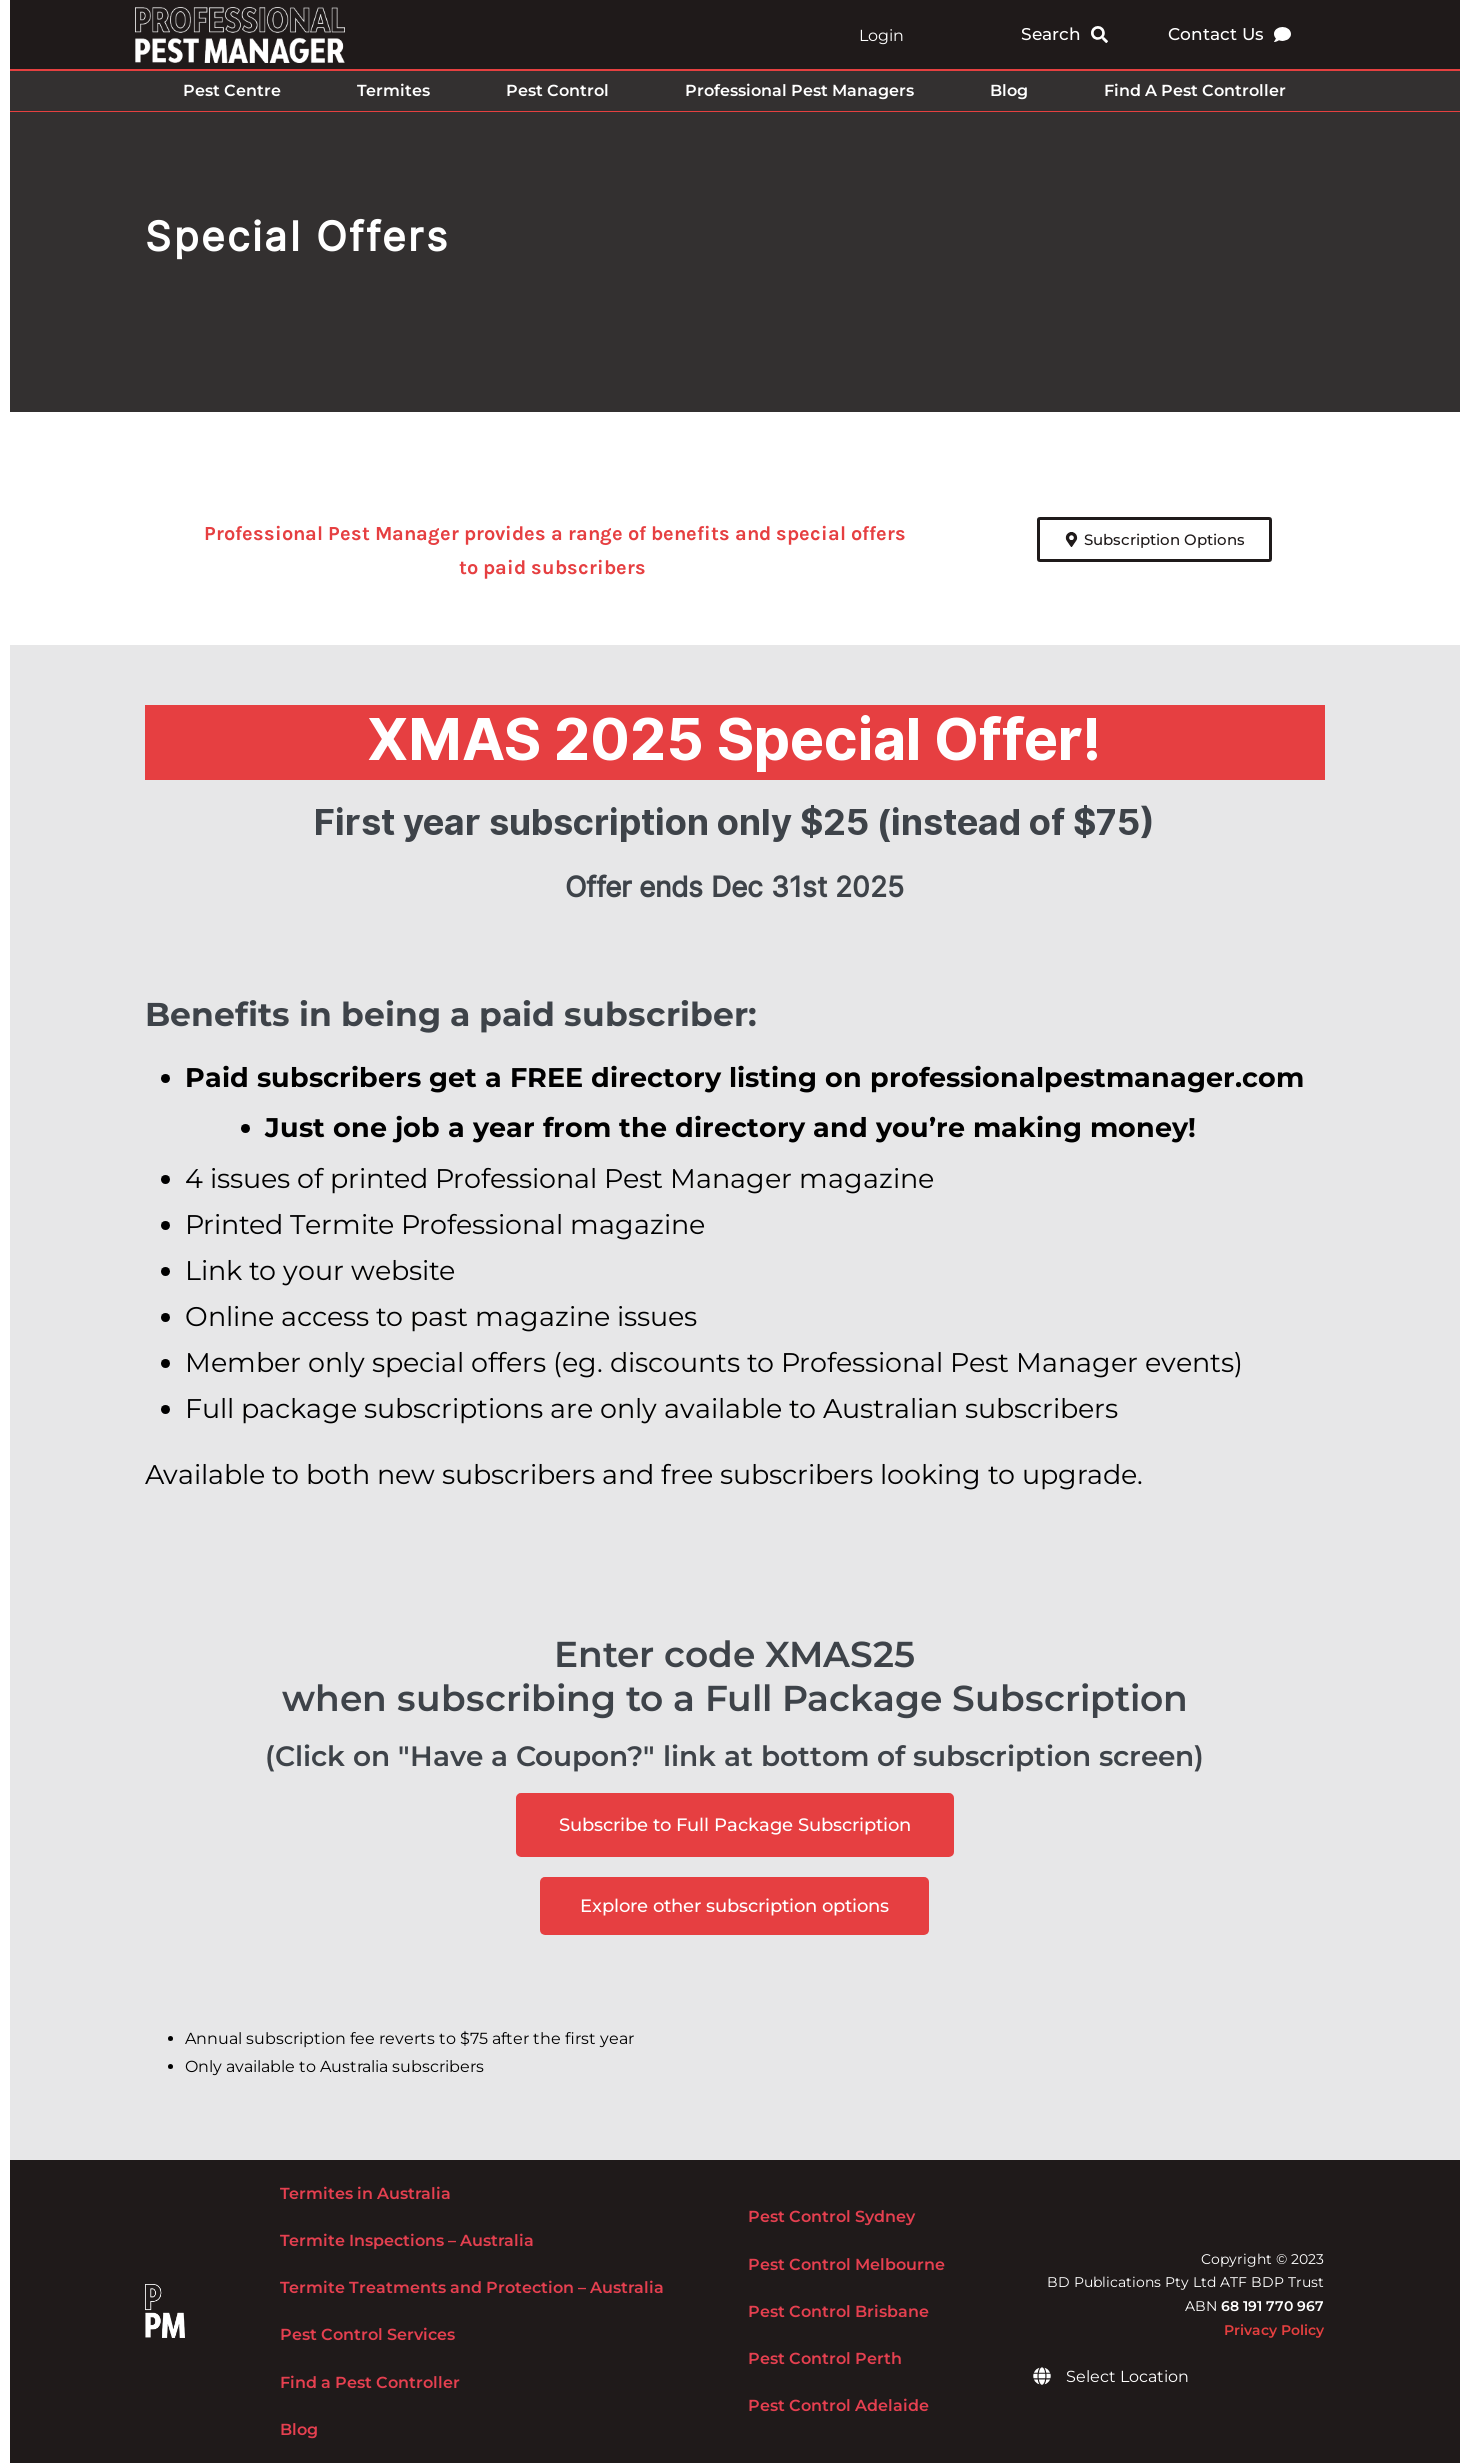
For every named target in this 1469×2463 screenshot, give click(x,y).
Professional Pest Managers (799, 90)
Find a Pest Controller (370, 2382)
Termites (393, 90)
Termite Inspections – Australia (407, 2240)
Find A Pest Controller (1195, 90)
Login (881, 35)
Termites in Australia (365, 2193)
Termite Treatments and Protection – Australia (472, 2287)
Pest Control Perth (825, 2358)
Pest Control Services (367, 2334)
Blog (1009, 90)
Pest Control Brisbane (838, 2311)
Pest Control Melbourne (846, 2264)
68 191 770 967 (1272, 2306)
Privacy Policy (1274, 2330)
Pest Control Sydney (831, 2216)
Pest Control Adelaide (838, 2405)
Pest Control (557, 90)
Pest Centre (232, 90)
